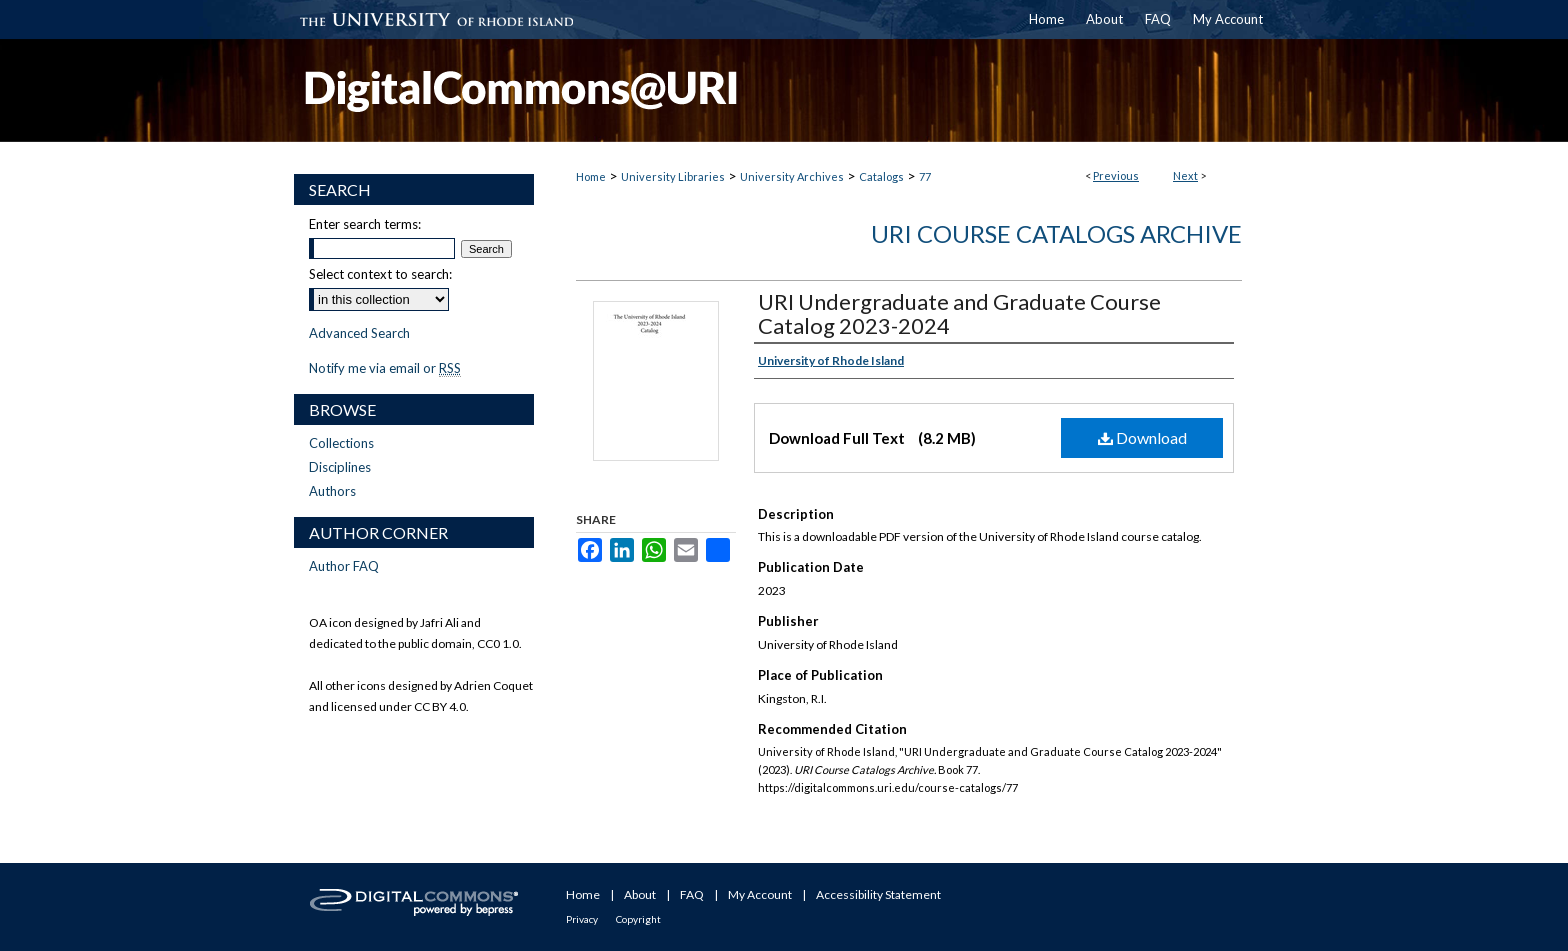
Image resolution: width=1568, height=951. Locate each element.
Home (591, 176)
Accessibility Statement (878, 894)
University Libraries (673, 176)
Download (1142, 437)
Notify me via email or (385, 368)
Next (1185, 175)
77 (925, 176)
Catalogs (881, 176)
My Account (760, 894)
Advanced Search (359, 333)
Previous (1116, 175)
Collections (341, 443)
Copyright (638, 919)
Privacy (582, 919)
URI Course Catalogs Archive (1056, 233)
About (640, 894)
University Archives (792, 176)
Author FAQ (344, 566)
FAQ (692, 894)
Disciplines (340, 467)
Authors (332, 491)
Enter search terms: (365, 224)
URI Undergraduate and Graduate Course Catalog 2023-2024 (959, 313)
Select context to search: (380, 274)
